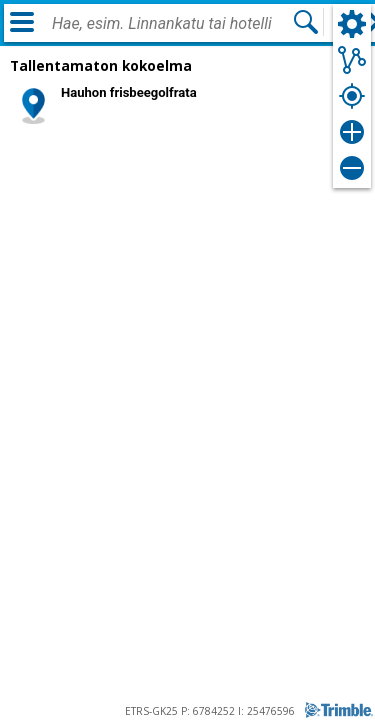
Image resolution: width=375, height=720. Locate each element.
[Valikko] (22, 22)
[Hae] (306, 22)
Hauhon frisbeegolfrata (129, 92)
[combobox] (172, 24)
